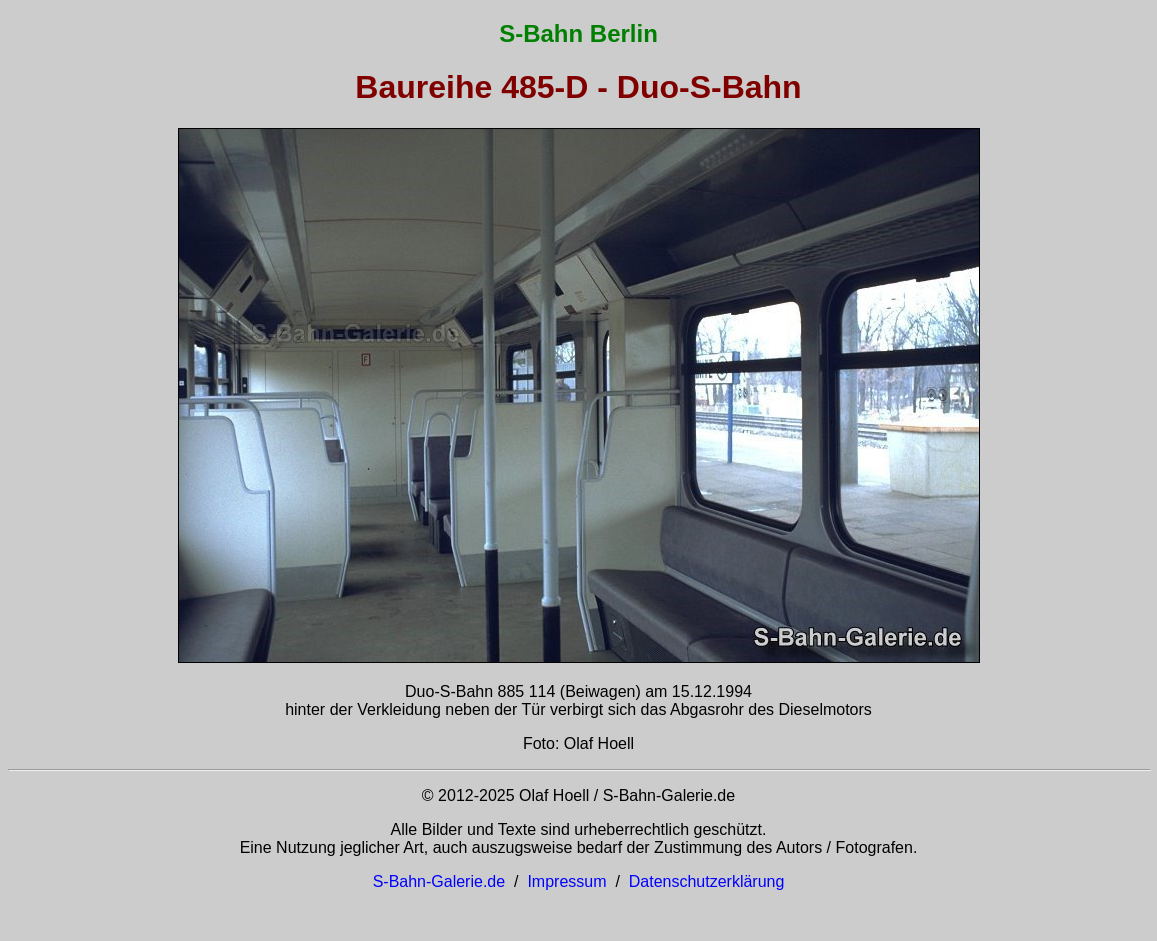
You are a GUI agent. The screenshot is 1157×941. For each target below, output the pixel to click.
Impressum (566, 881)
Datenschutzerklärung (707, 881)
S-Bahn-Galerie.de (439, 881)
